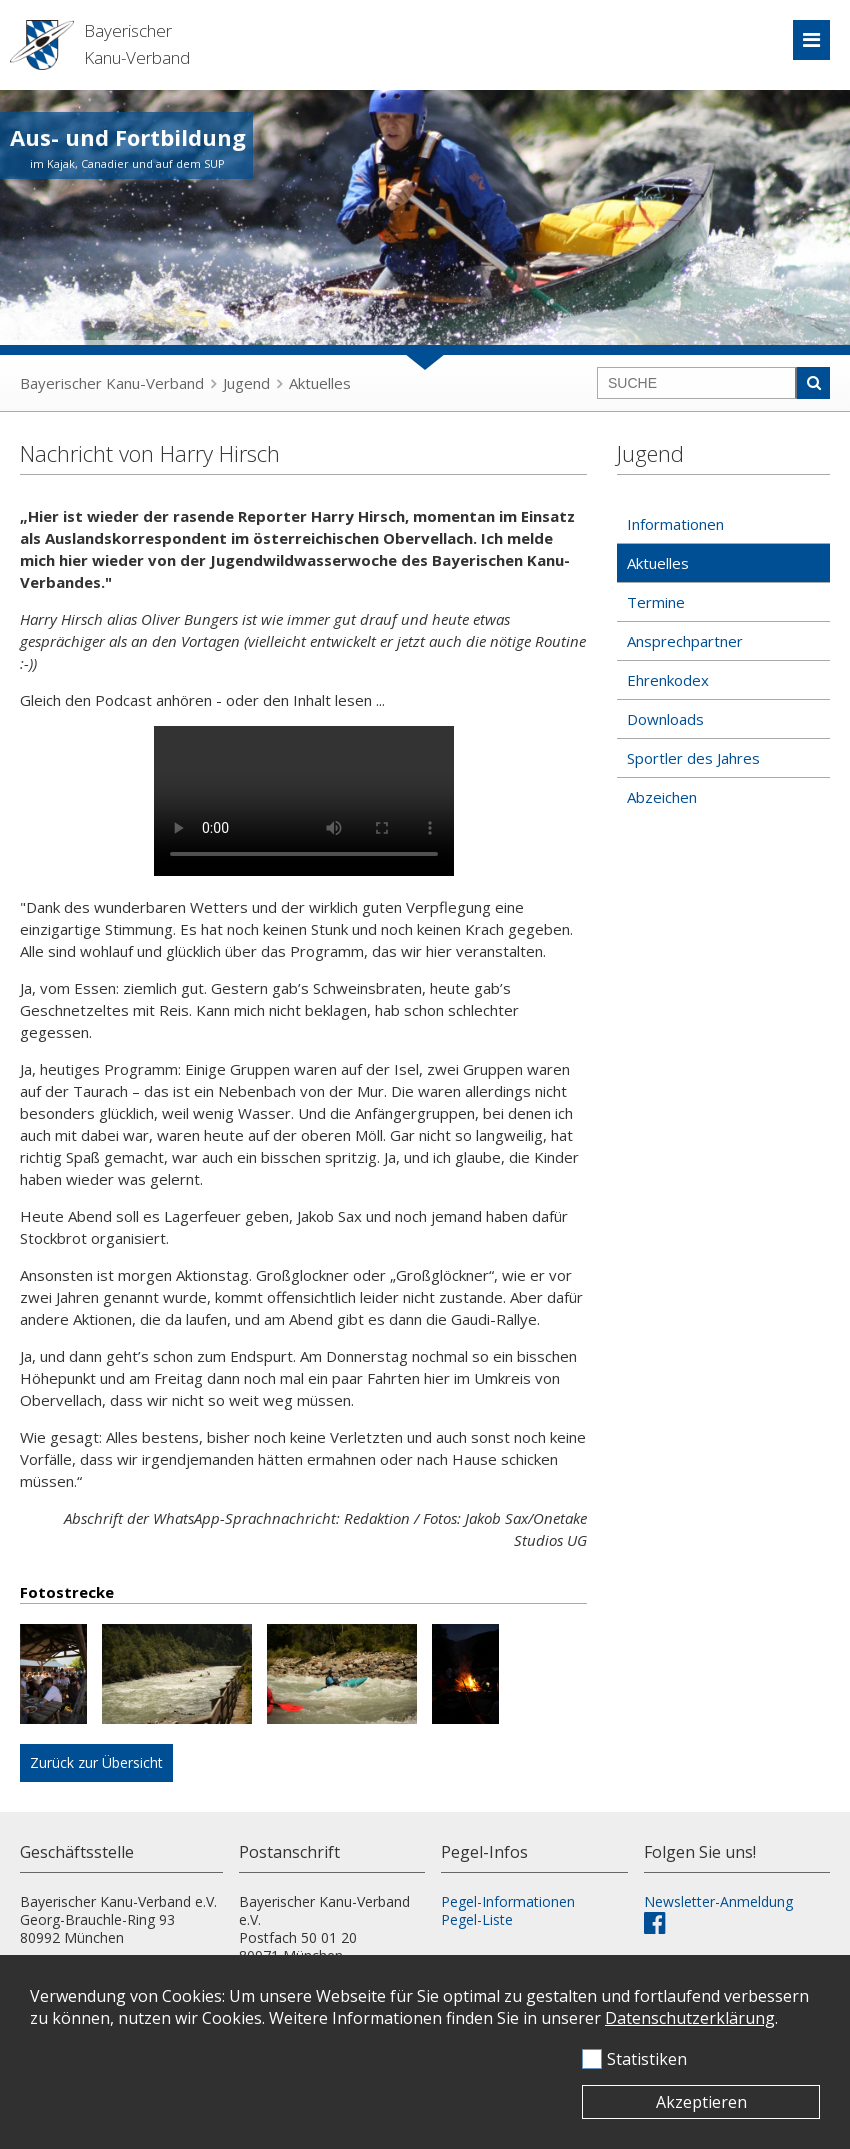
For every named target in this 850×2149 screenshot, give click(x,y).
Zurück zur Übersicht (96, 1762)
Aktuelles (320, 383)
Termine (656, 602)
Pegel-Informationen (508, 1901)
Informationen (675, 524)
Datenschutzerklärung (690, 2018)
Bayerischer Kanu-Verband (112, 383)
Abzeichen (662, 797)
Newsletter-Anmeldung (718, 1901)
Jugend (246, 383)
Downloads (665, 719)
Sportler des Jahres (693, 758)
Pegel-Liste (477, 1919)
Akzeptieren (701, 2102)
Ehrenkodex (668, 680)
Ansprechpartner (685, 641)
